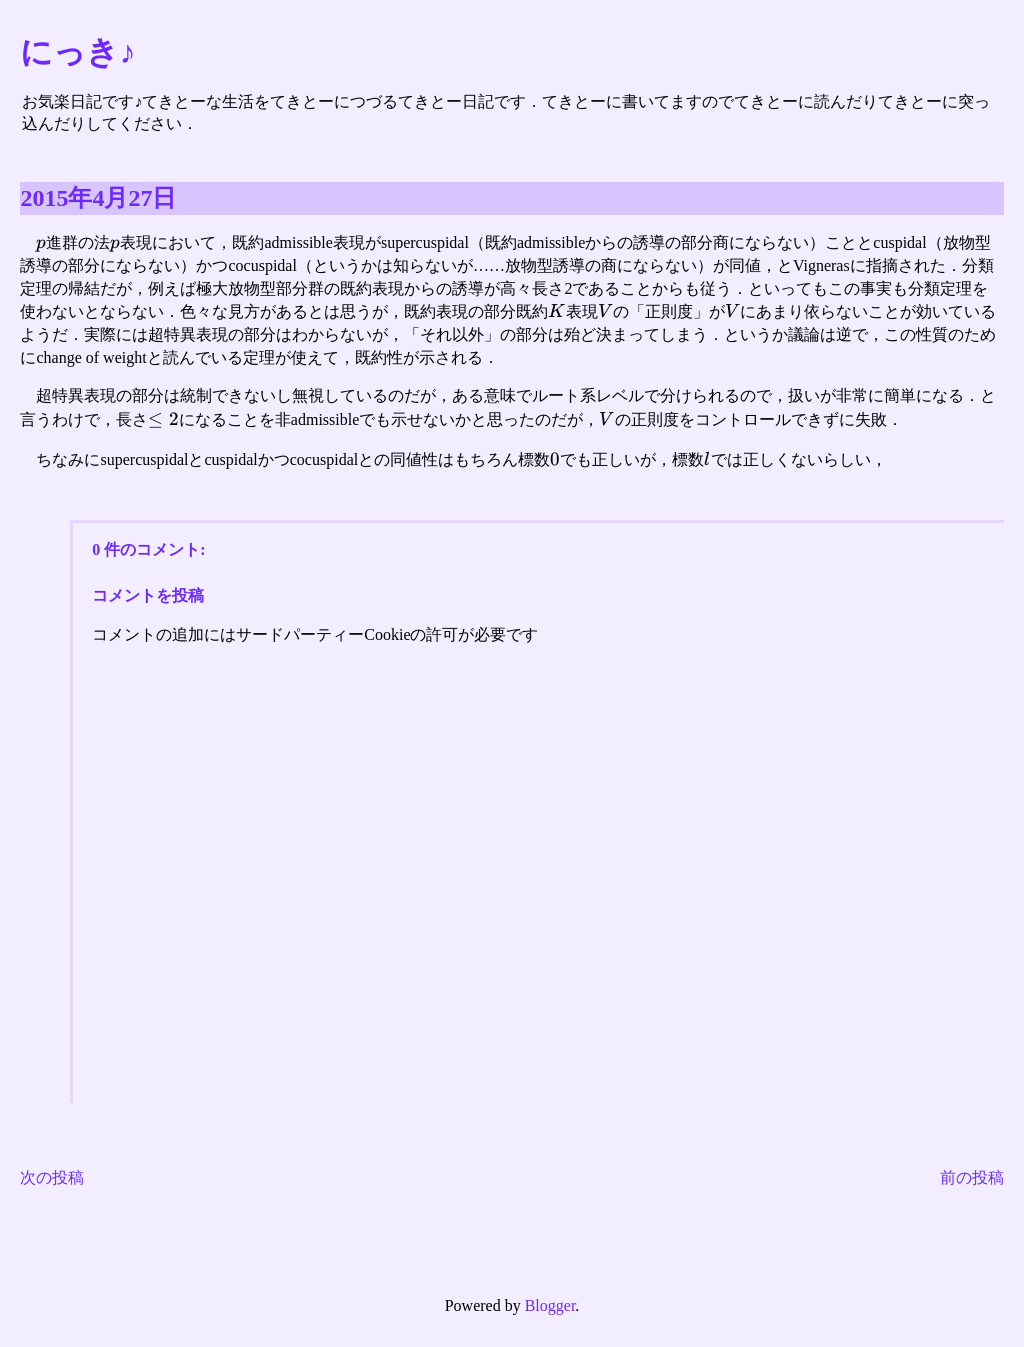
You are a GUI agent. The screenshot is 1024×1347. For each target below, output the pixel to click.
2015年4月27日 (98, 198)
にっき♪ (77, 52)
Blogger (550, 1305)
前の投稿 (972, 1177)
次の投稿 (52, 1177)
